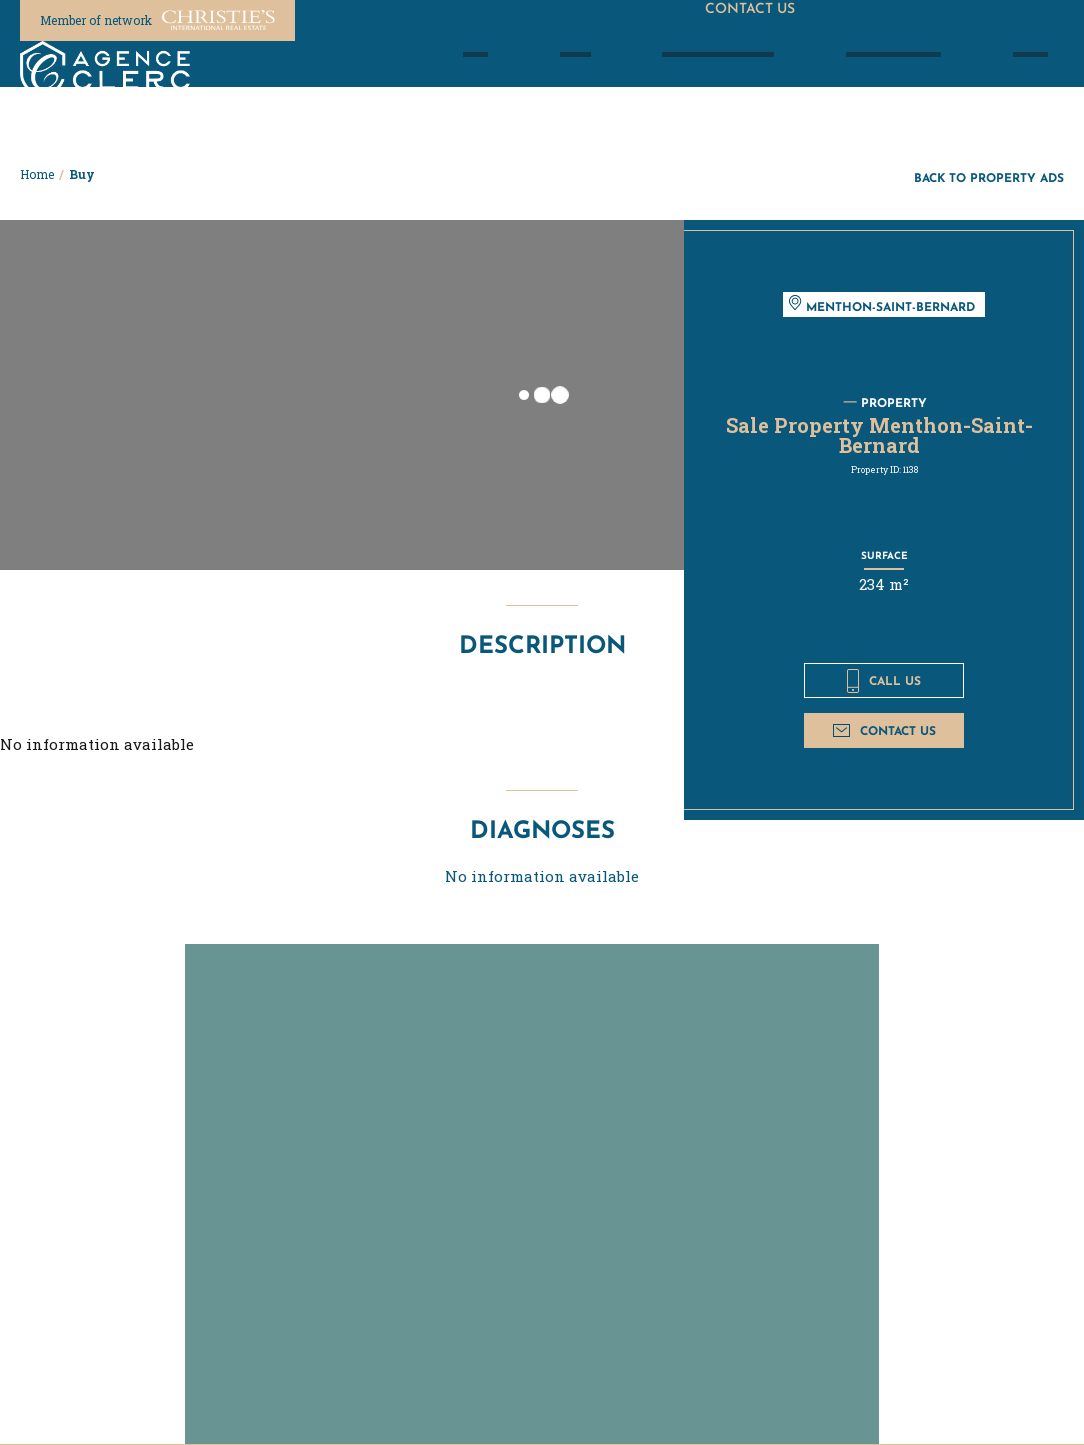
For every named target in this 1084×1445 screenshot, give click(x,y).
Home (37, 174)
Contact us (884, 730)
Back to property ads (989, 177)
